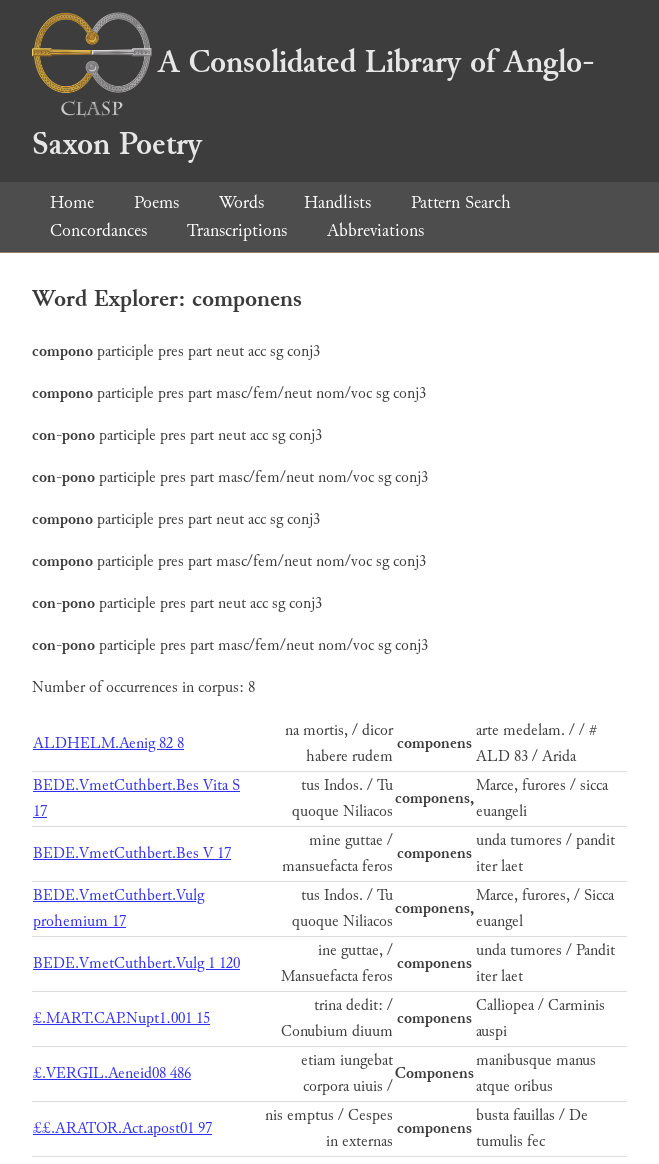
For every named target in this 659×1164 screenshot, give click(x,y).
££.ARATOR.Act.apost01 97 (122, 1128)
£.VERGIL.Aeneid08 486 (112, 1073)
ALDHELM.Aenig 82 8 (108, 743)
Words (241, 202)
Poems (156, 202)
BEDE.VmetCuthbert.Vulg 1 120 (136, 963)
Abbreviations (375, 230)
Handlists (337, 202)
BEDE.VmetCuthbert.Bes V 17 (132, 853)
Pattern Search (461, 202)
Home (72, 202)
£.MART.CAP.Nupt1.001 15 (121, 1018)
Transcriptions (237, 230)
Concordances (98, 230)
